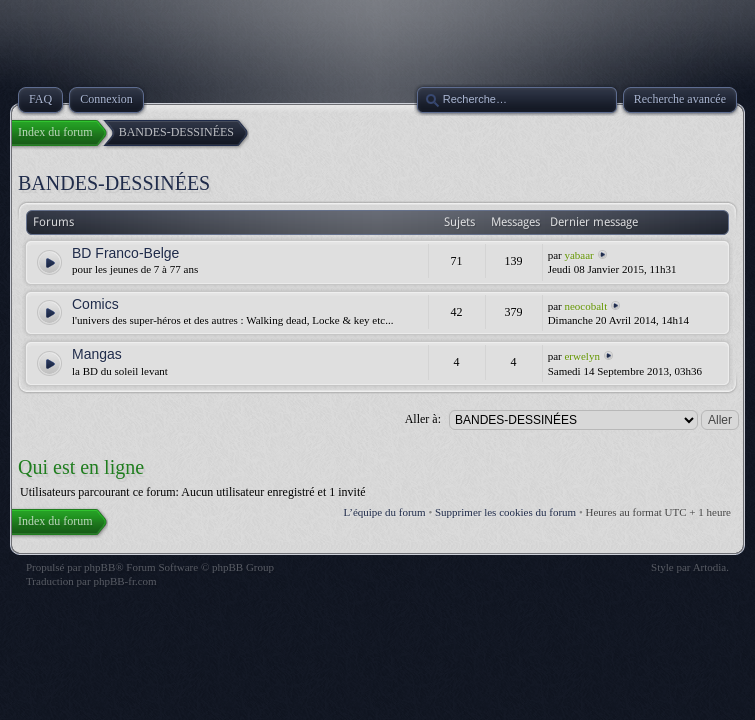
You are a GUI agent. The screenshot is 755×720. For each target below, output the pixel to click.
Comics (95, 304)
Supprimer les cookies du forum (505, 512)
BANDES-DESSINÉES (114, 183)
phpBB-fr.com (124, 581)
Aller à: (423, 419)
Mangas (97, 354)
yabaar (578, 255)
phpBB (99, 567)
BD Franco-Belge (125, 253)
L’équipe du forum (385, 512)
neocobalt (585, 306)
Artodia (710, 567)
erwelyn (581, 356)
